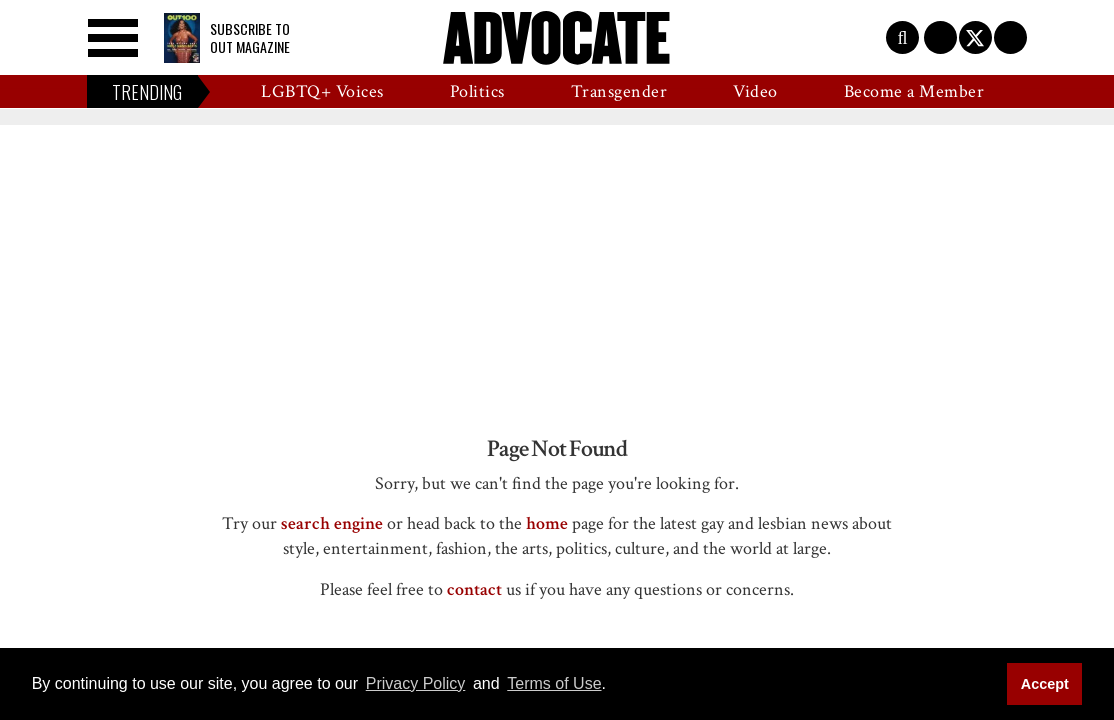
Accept (1045, 684)
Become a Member (914, 91)
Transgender (619, 91)
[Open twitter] (975, 37)
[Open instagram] (1010, 37)
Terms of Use (554, 683)
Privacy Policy (416, 683)
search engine (332, 523)
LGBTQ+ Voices (322, 91)
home (547, 523)
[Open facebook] (940, 37)
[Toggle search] (902, 37)
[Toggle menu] (113, 38)
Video (755, 91)
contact (474, 589)
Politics (477, 91)
